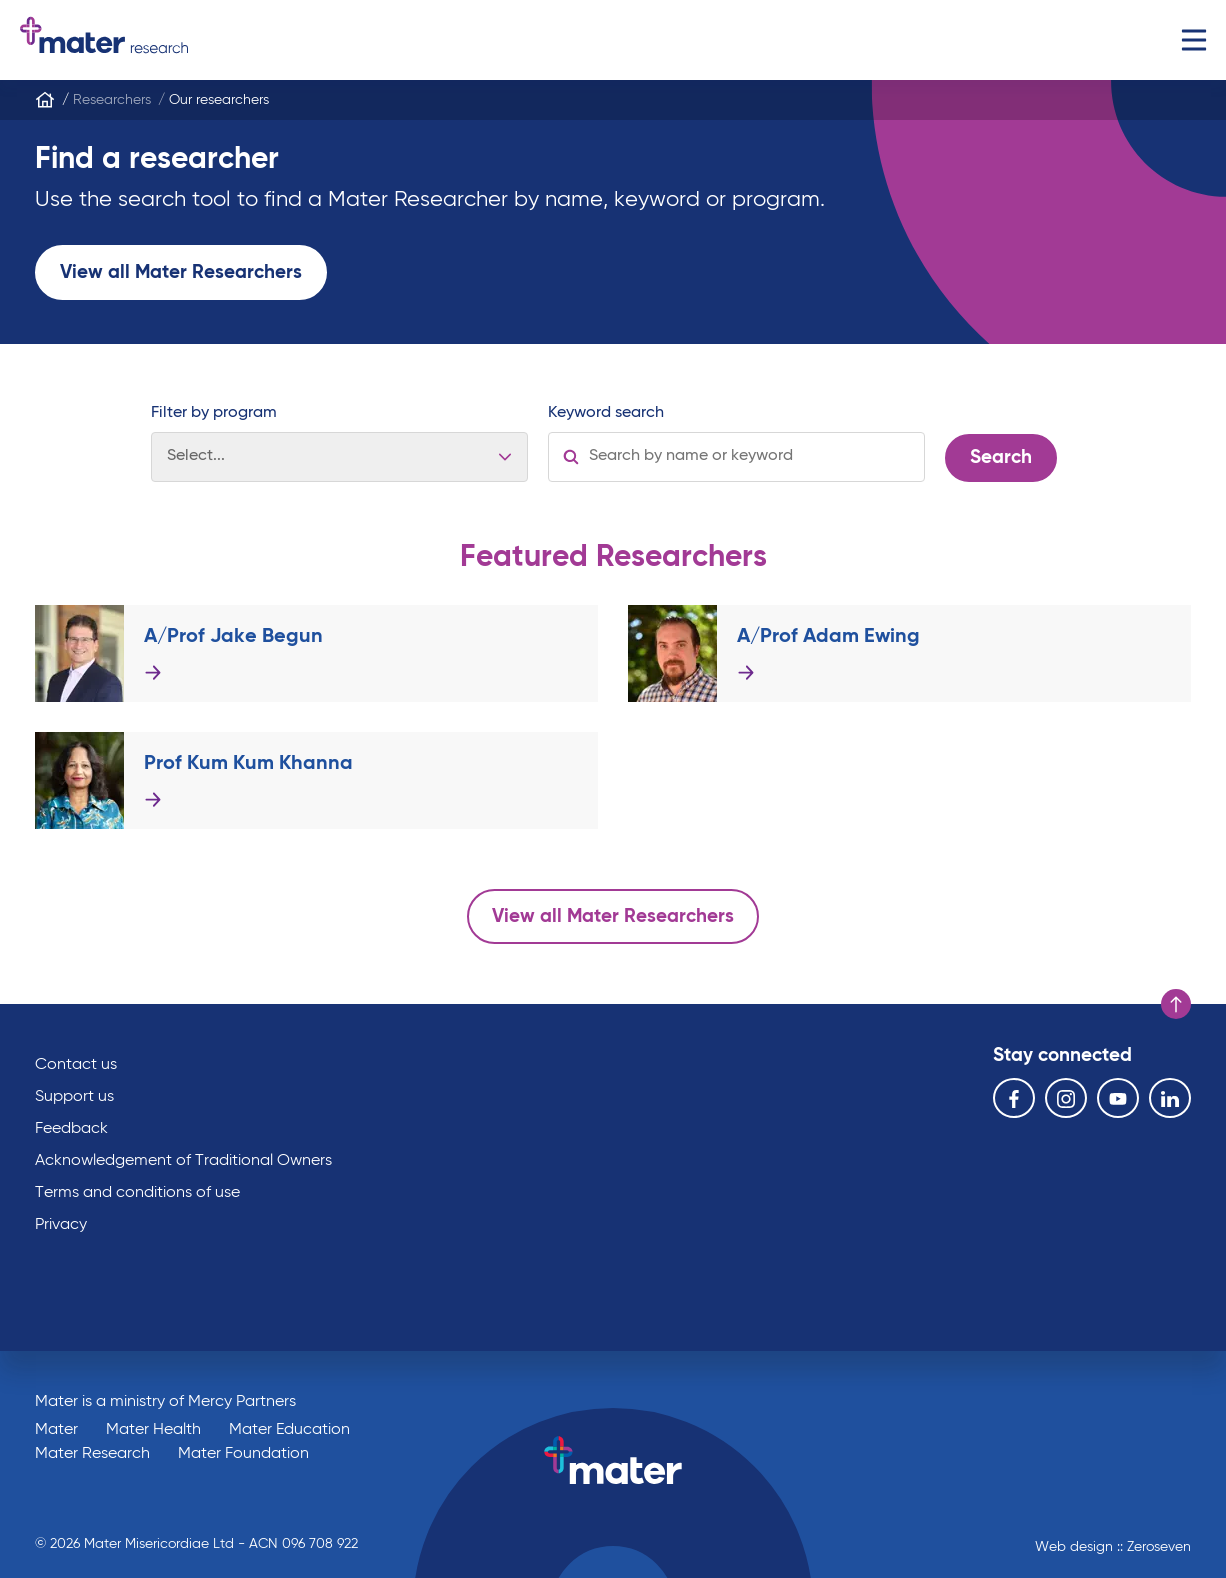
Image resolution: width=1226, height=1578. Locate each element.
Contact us (76, 1065)
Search (1001, 457)
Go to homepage (104, 40)
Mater (56, 1430)
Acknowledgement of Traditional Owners (183, 1161)
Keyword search (606, 413)
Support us (74, 1097)
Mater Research (92, 1454)
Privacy (61, 1225)
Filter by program (214, 413)
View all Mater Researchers (181, 272)
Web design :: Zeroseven (1113, 1547)
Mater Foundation (243, 1454)
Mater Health (153, 1430)
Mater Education (289, 1430)
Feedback (71, 1129)
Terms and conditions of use (137, 1193)
